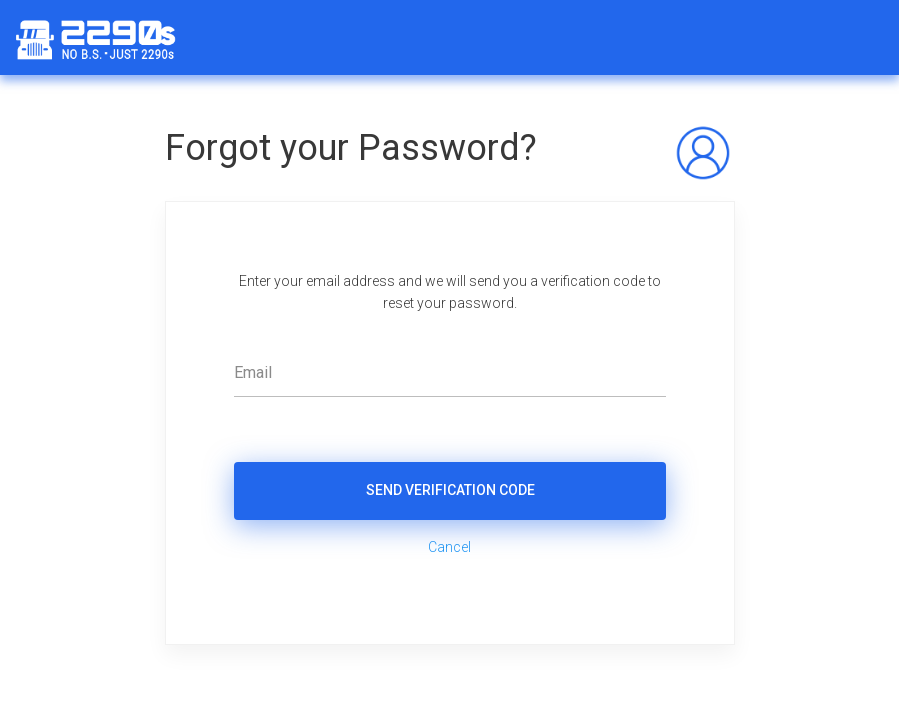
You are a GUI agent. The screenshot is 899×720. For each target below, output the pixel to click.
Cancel (449, 547)
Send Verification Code (449, 490)
